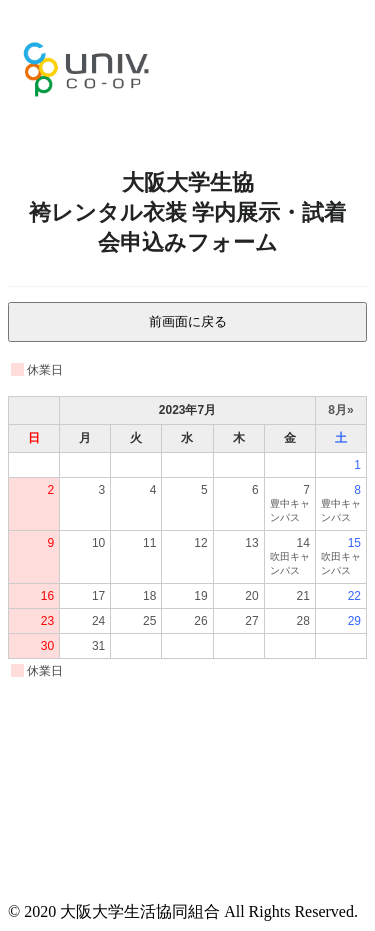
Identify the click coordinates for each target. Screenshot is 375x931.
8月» (340, 410)
